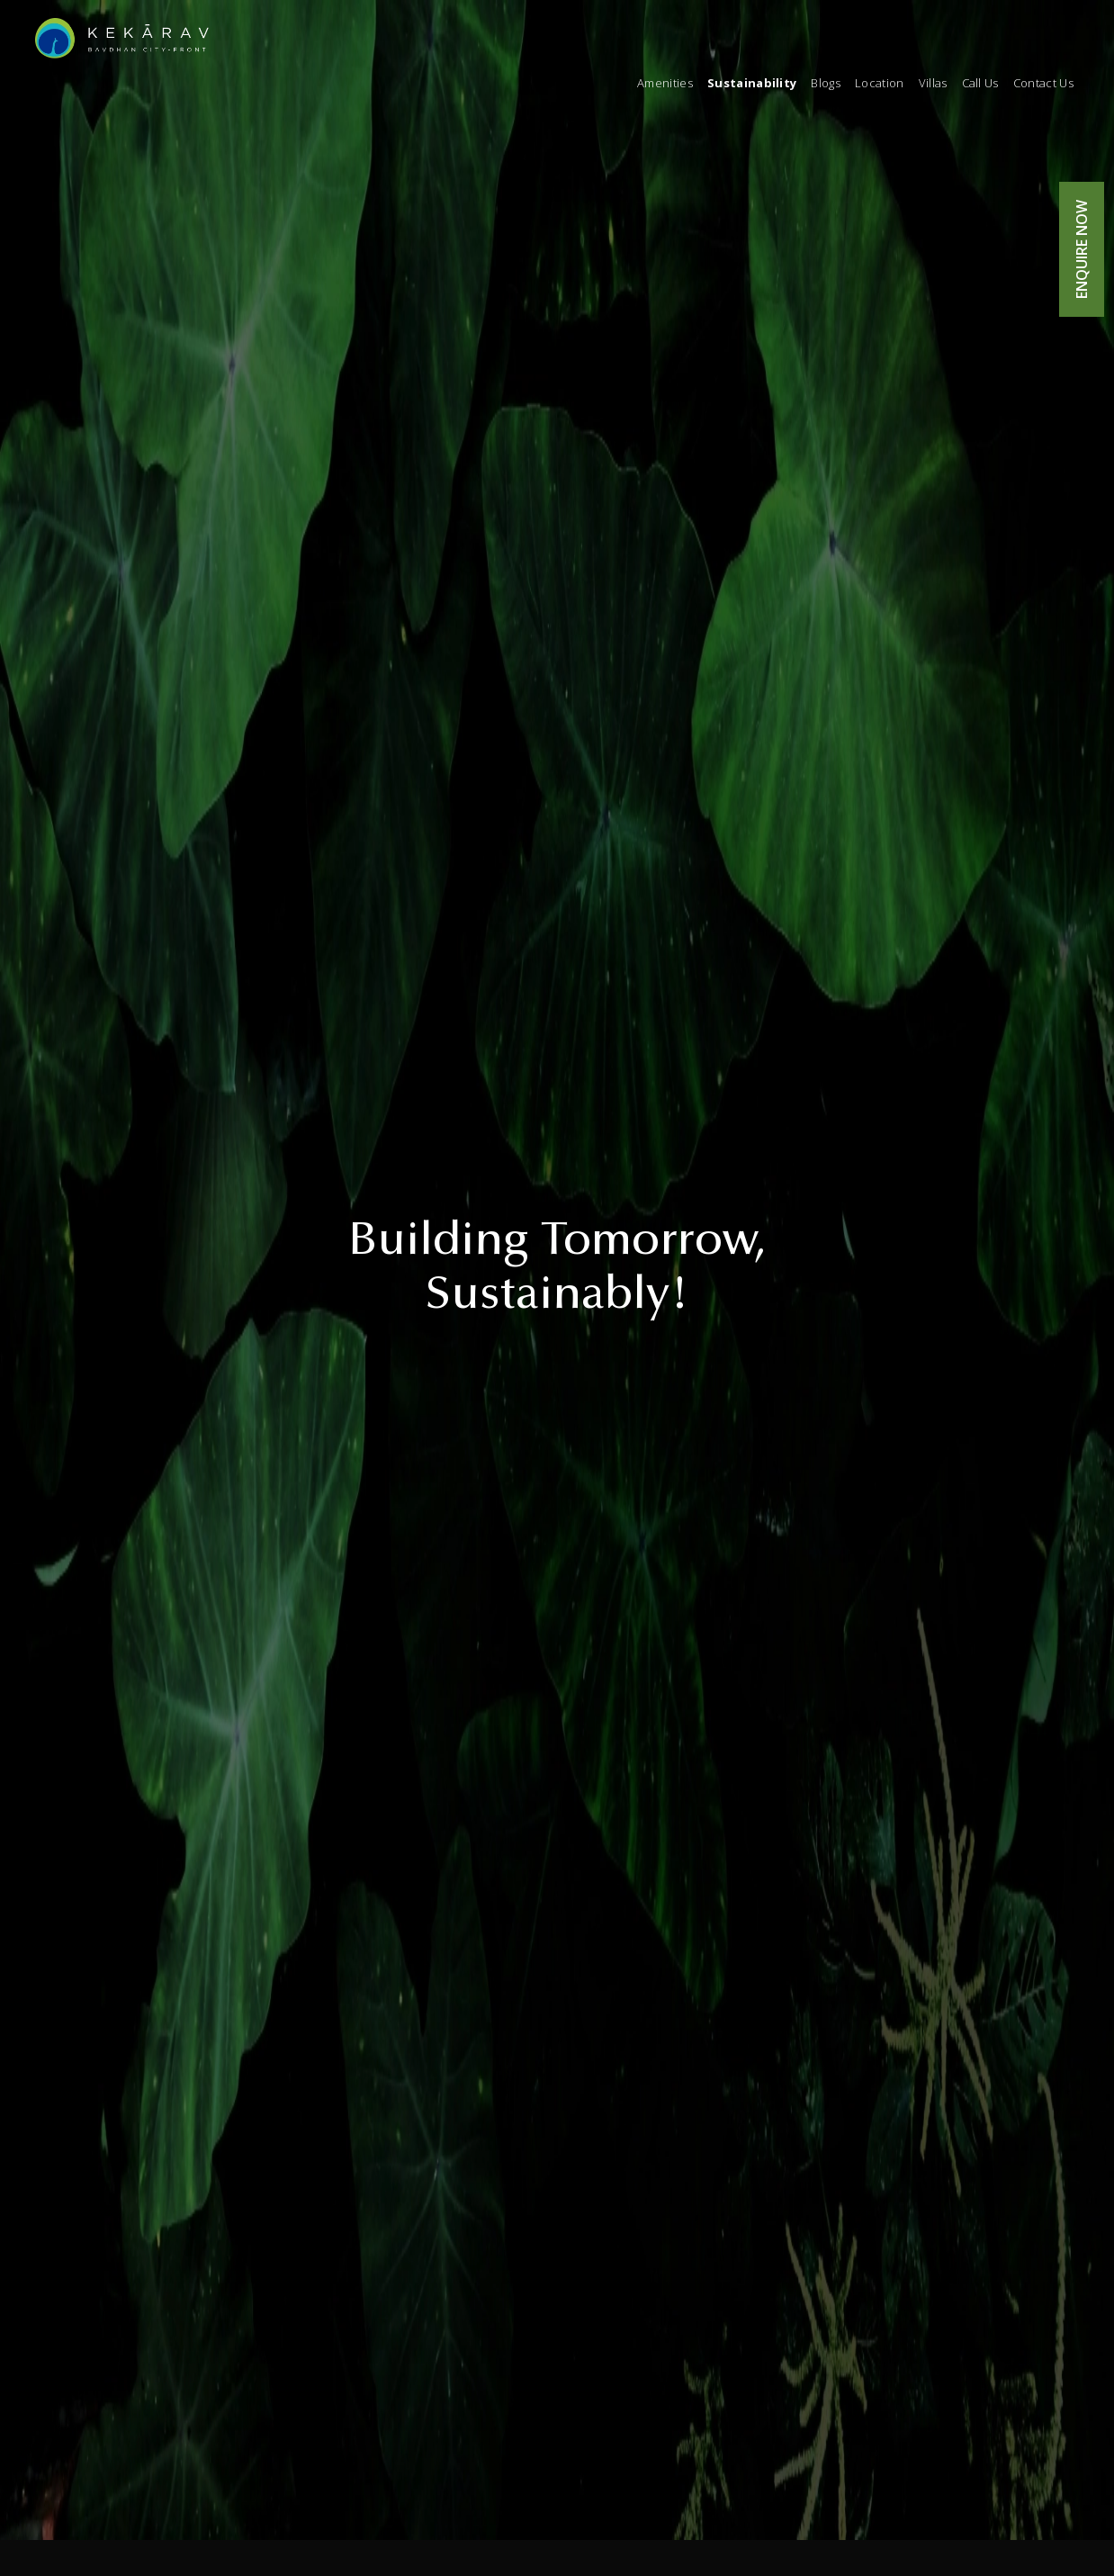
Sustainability (751, 83)
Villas (933, 83)
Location (879, 83)
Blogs (825, 83)
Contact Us (1043, 83)
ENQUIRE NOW (1082, 249)
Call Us (980, 83)
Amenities (665, 83)
